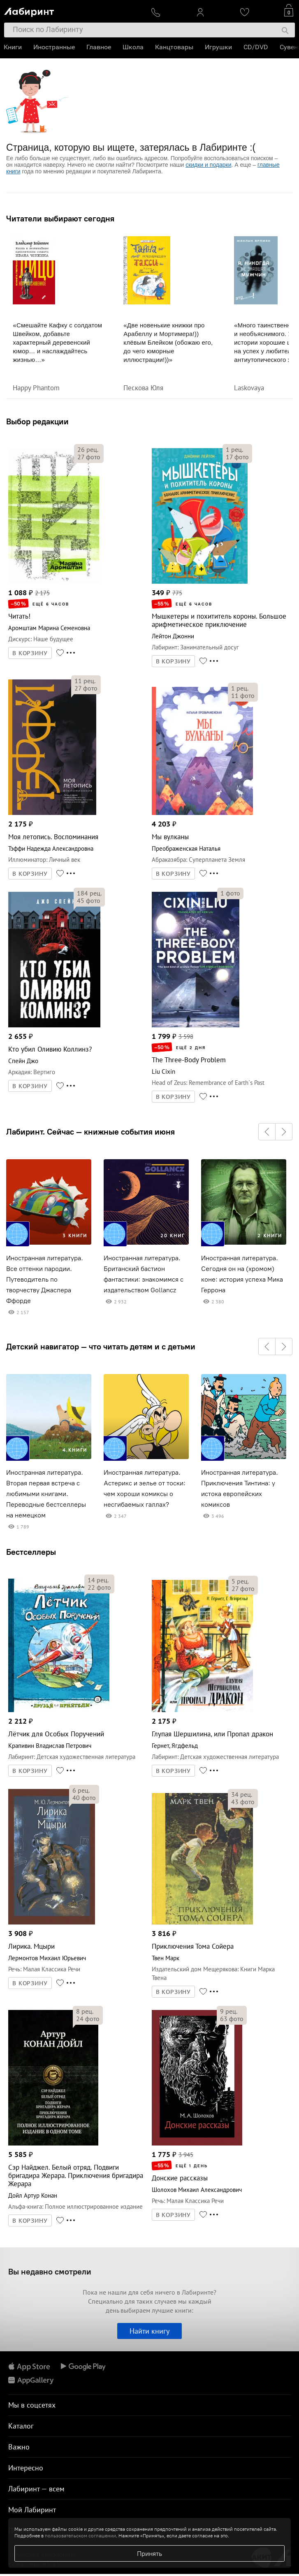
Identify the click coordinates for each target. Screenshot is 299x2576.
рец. (87, 449)
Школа (133, 47)
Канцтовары (174, 47)
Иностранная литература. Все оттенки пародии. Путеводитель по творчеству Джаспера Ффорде (44, 1279)
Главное (99, 47)
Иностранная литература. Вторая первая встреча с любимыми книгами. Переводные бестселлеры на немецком (46, 1494)
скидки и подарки (208, 164)
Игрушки (218, 47)
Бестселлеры (31, 1552)
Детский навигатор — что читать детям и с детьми (100, 1346)
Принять (149, 2553)
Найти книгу (149, 2331)
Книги (13, 47)
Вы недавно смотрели (49, 2271)
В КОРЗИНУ (30, 653)
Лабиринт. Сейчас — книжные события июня (90, 1132)
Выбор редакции (37, 421)
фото (88, 456)
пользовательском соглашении (80, 2535)
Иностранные (54, 47)
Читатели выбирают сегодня (60, 218)
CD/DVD (256, 47)
